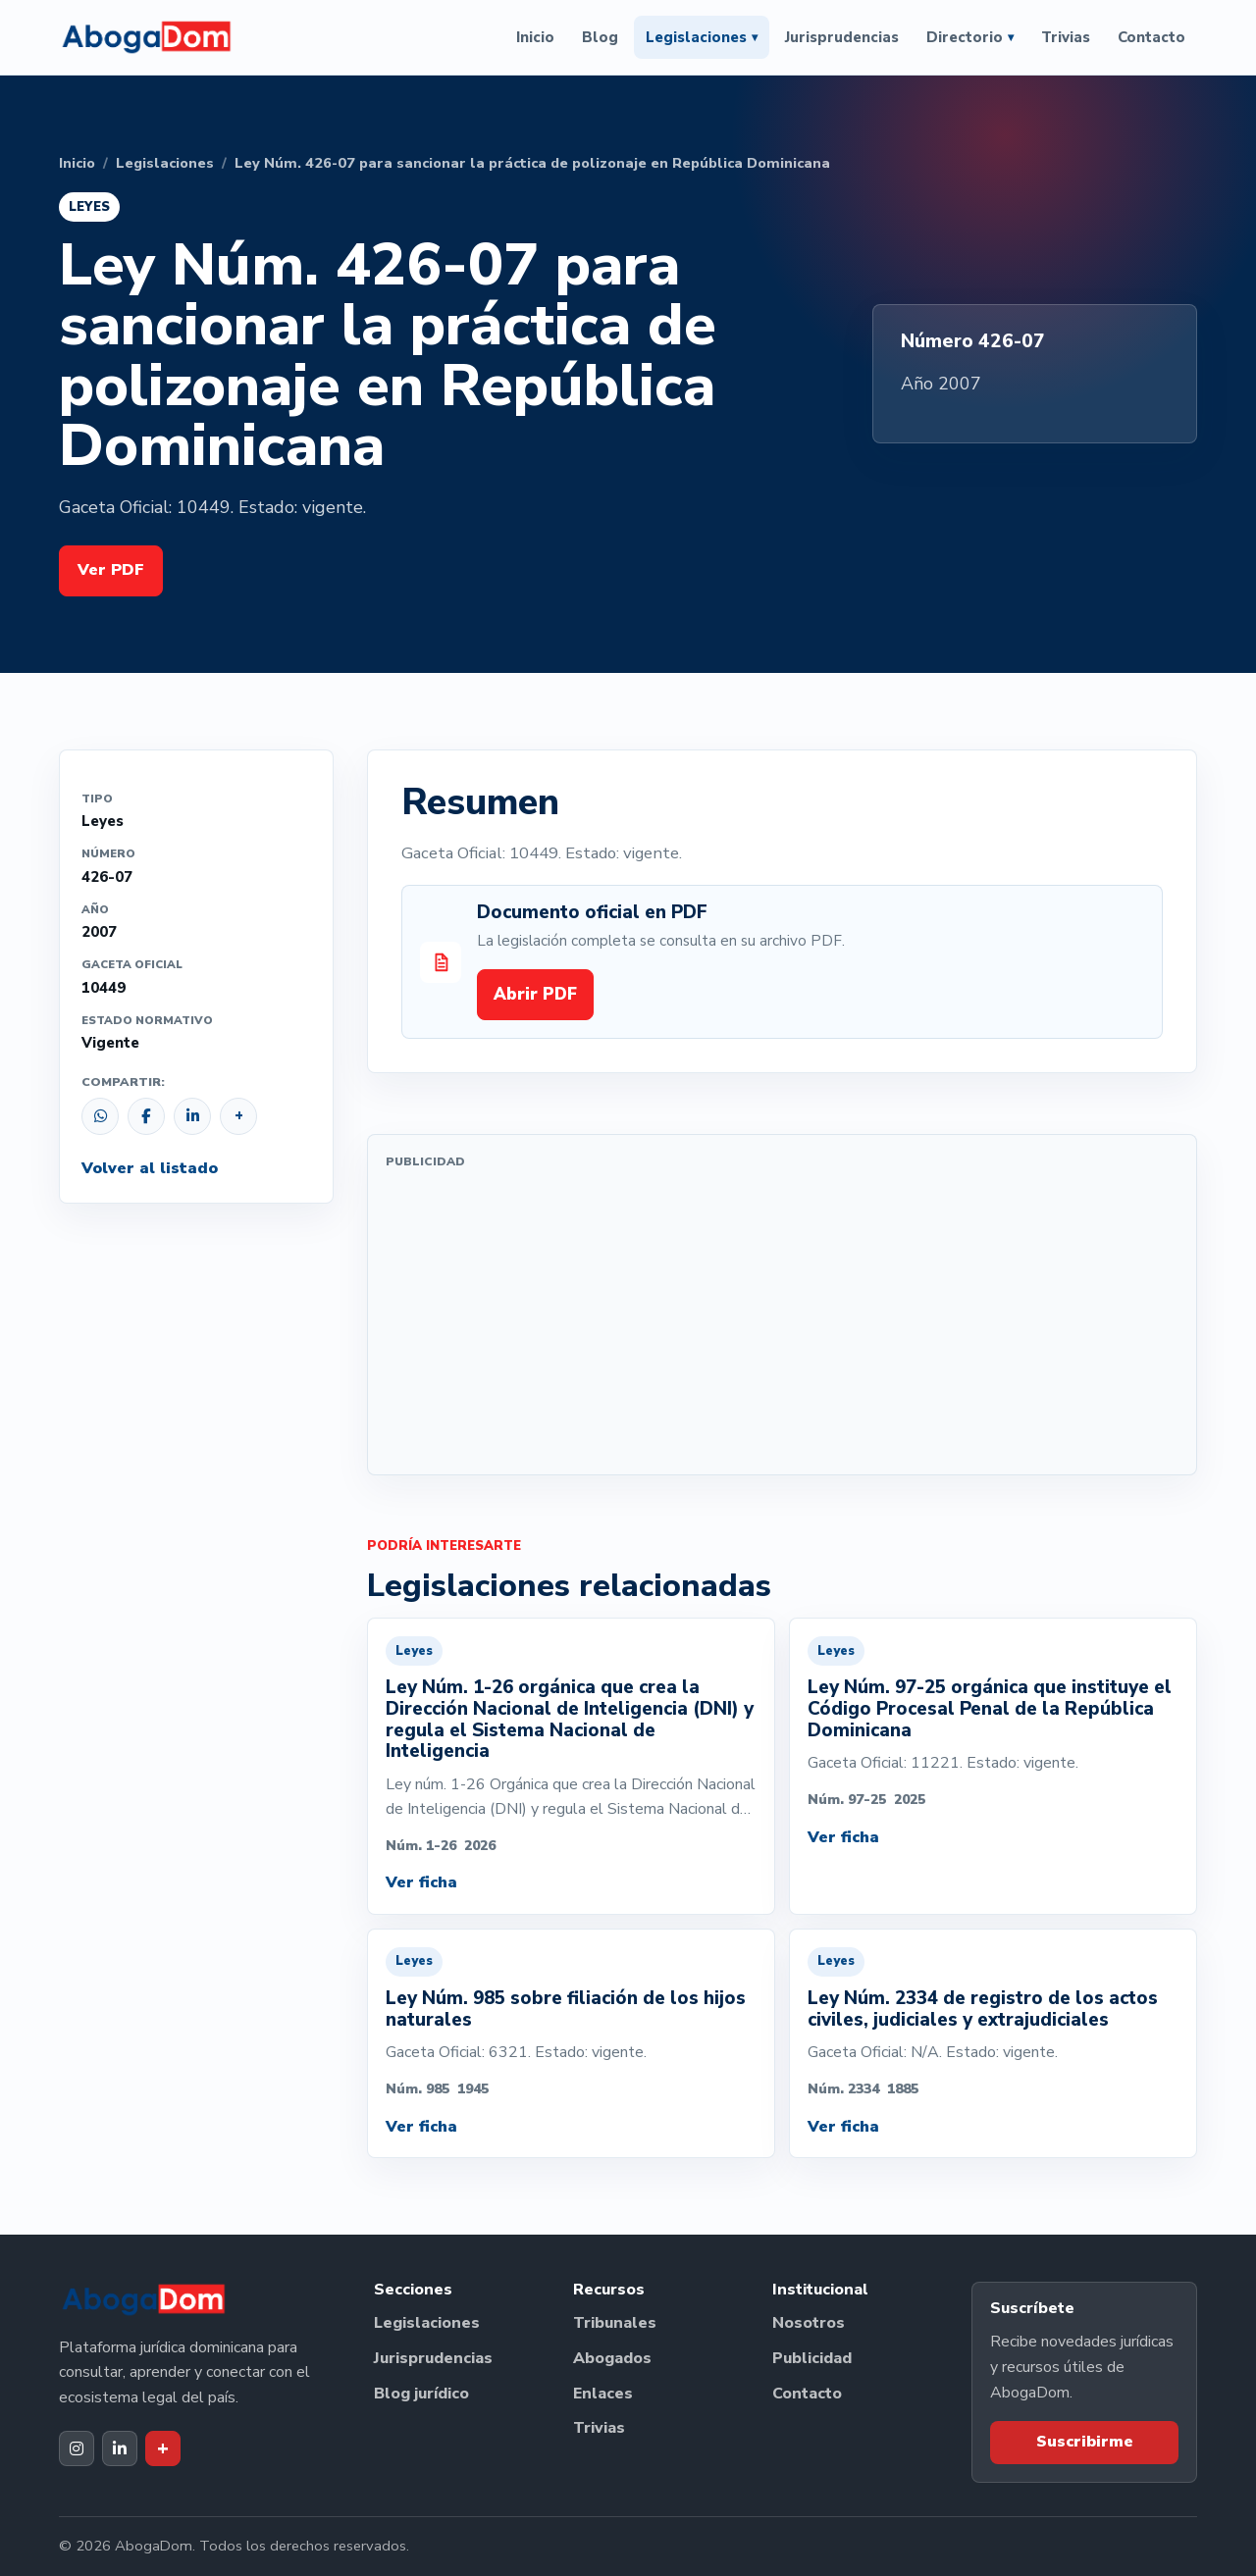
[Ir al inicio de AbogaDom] (146, 37)
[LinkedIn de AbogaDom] (119, 2448)
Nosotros (808, 2323)
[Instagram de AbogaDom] (76, 2448)
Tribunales (614, 2323)
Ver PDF (111, 570)
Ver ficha (421, 1882)
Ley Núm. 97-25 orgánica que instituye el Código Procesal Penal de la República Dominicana (990, 1708)
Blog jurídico (421, 2393)
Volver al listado (149, 1168)
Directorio (970, 37)
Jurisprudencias (842, 37)
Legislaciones (702, 37)
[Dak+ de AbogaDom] (163, 2448)
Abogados (612, 2358)
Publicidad (812, 2358)
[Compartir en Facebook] (146, 1116)
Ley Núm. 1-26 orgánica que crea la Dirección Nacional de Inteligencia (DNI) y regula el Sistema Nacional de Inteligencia (570, 1719)
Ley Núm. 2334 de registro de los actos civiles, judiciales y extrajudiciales (983, 2009)
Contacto (1151, 37)
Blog (600, 37)
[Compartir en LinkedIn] (192, 1116)
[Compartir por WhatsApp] (100, 1116)
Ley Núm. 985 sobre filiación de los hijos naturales (566, 2009)
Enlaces (603, 2393)
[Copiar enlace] (238, 1116)
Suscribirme (1084, 2441)
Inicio (535, 37)
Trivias (1065, 37)
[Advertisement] (782, 1319)
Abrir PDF (535, 994)
